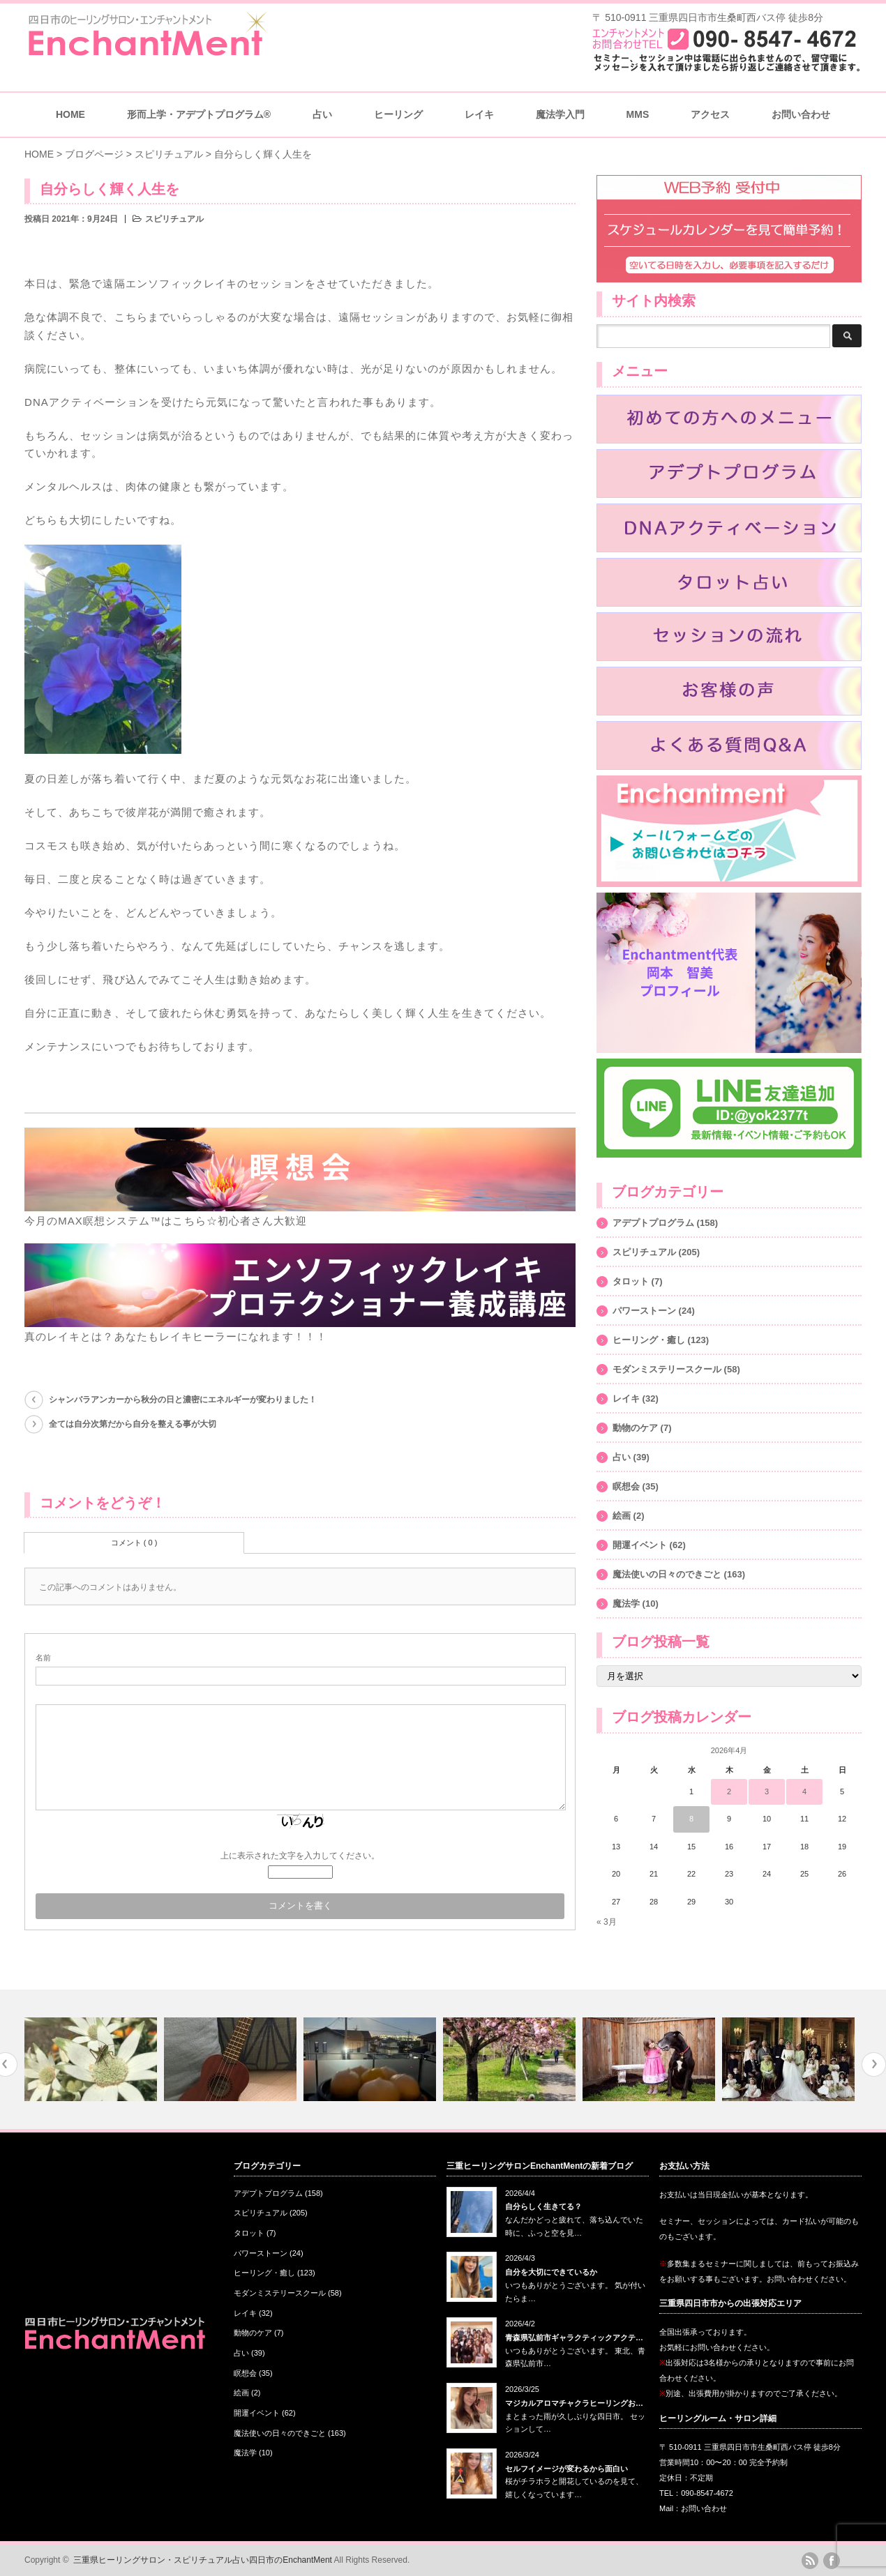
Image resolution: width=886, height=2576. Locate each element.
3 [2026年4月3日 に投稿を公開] (767, 1791)
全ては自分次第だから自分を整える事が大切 (132, 1424)
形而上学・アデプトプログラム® (199, 114)
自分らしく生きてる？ (543, 2206)
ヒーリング (398, 114)
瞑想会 (626, 1486)
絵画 (622, 1515)
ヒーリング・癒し (649, 1340)
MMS (638, 114)
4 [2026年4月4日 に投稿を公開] (804, 1791)
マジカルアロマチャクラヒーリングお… (574, 2403)
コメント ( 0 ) (134, 1542)
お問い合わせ (801, 114)
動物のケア (635, 1428)
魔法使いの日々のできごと (667, 1574)
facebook (831, 2560)
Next (874, 2064)
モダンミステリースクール (667, 1369)
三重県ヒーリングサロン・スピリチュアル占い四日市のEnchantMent (202, 2560)
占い (322, 114)
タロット (631, 1281)
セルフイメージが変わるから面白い (566, 2468)
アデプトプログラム (653, 1223)
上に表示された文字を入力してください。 (300, 1856)
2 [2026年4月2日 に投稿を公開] (729, 1791)
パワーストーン (644, 1310)
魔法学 (626, 1603)
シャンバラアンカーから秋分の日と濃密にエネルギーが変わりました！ (183, 1399)
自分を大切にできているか (551, 2272)
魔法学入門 (560, 114)
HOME (70, 114)
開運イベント (640, 1545)
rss (810, 2560)
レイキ (479, 114)
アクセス (710, 114)
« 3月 (606, 1922)
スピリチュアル (174, 219)
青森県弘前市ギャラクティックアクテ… (574, 2337)
